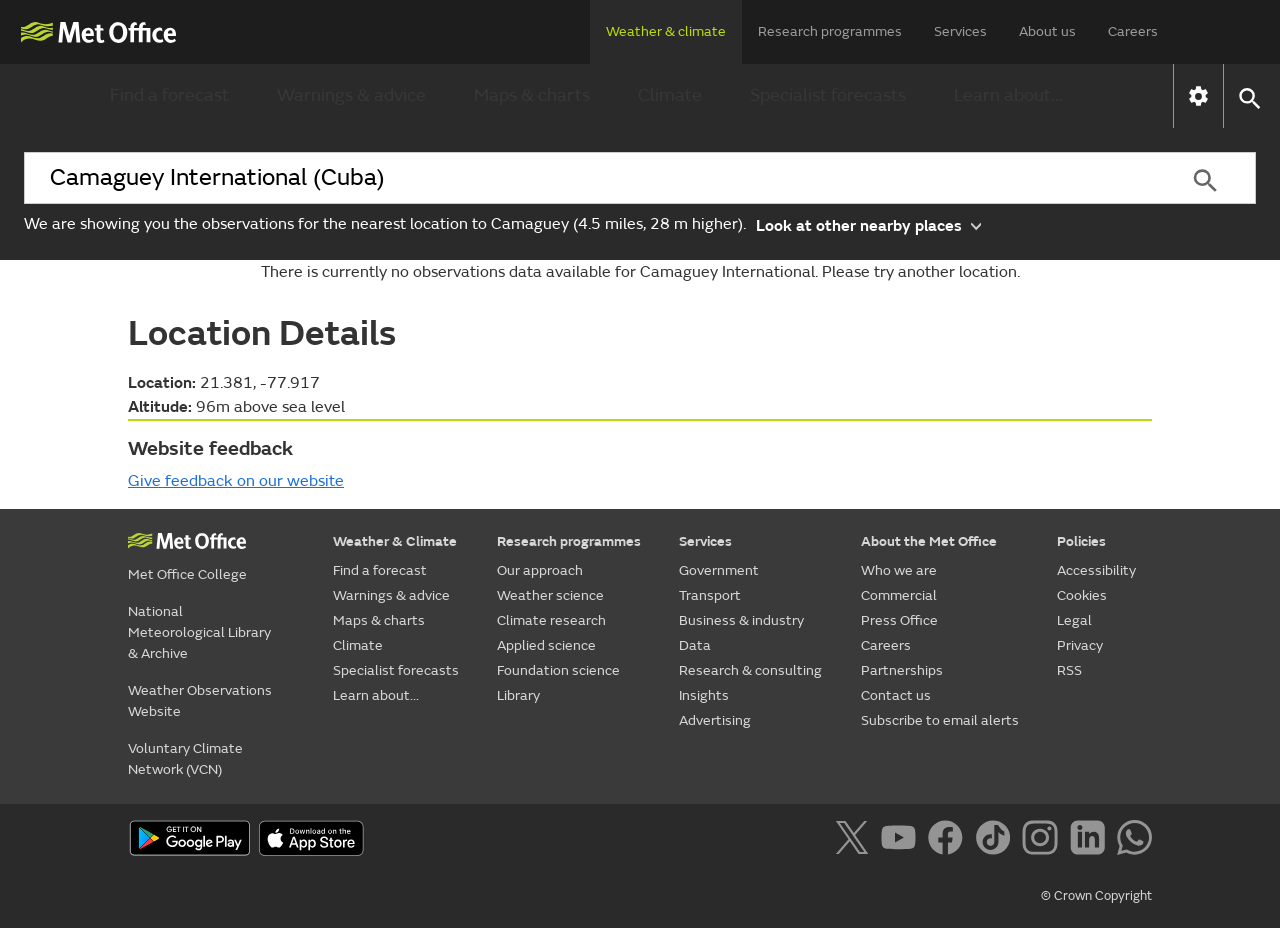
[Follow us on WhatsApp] (1134, 841)
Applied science (546, 645)
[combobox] (589, 178)
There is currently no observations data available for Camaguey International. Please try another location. (640, 272)
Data (695, 645)
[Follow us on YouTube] (902, 841)
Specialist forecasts (828, 95)
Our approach (540, 570)
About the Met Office (929, 541)
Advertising (715, 720)
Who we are (899, 570)
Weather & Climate (395, 541)
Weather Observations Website (200, 701)
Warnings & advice (351, 95)
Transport (710, 595)
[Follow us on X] (855, 841)
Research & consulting (750, 670)
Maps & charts (532, 95)
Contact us (896, 695)
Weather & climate (666, 31)
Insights (704, 695)
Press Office (899, 620)
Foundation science (558, 670)
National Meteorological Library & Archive (199, 632)
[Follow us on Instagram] (1043, 841)
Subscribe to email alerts (940, 720)
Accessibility (1096, 570)
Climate (670, 95)
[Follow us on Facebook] (949, 841)
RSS (1069, 670)
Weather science (550, 595)
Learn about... (1008, 95)
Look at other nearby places (868, 224)
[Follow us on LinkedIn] (1091, 841)
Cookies (1082, 595)
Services (960, 31)
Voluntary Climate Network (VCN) (185, 759)
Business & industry (741, 620)
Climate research (551, 620)
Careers (1133, 31)
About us (1047, 31)
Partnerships (902, 670)
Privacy (1080, 645)
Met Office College (187, 574)
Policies (1081, 541)
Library (518, 695)
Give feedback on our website (236, 481)
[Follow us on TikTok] (996, 841)
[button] (1248, 96)
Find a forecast (169, 95)
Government (719, 570)
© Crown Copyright (1096, 896)
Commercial (899, 595)
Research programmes (830, 31)
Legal (1074, 620)
